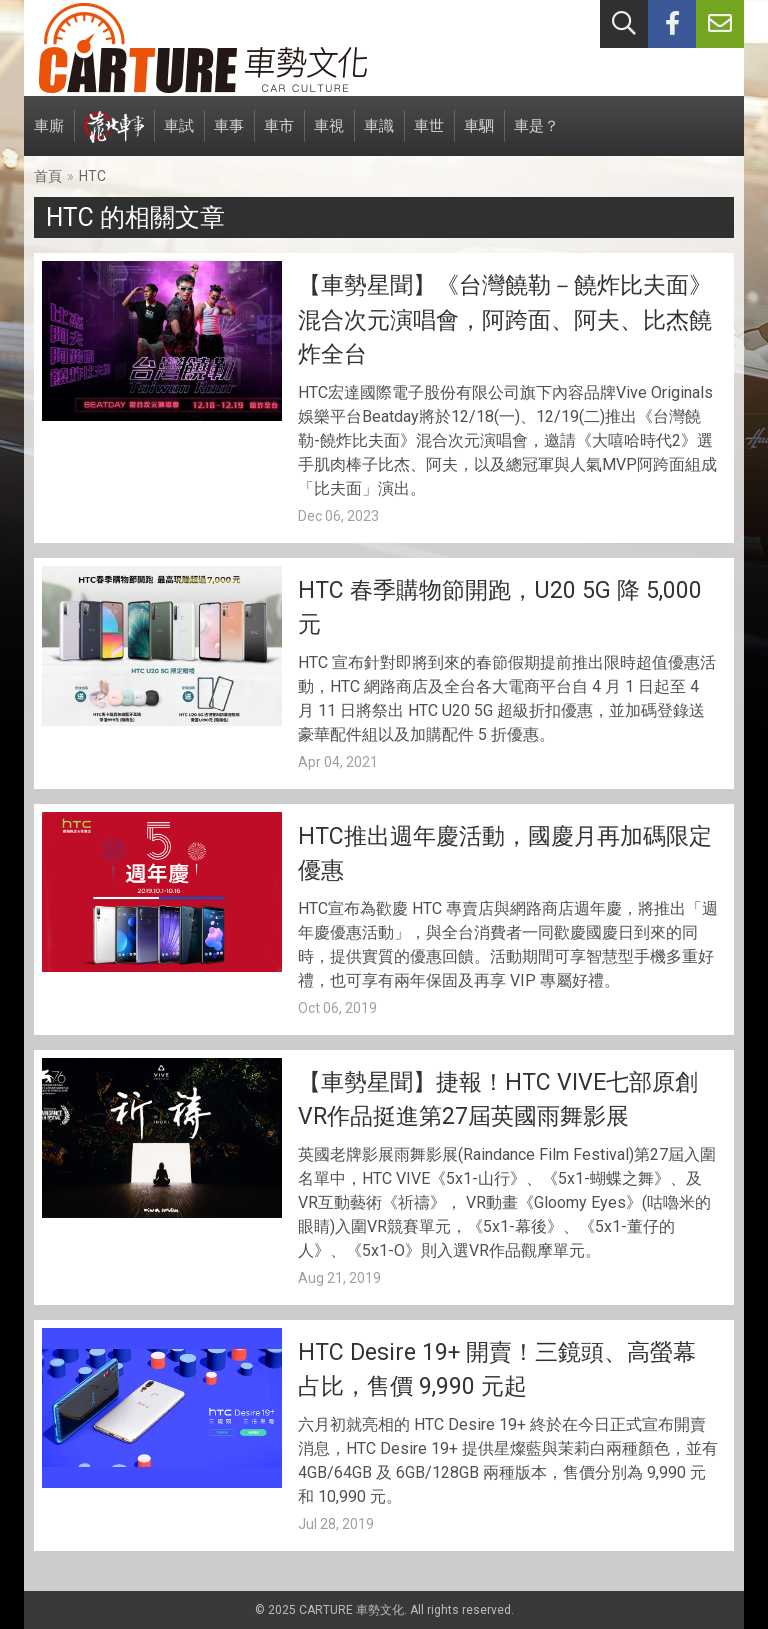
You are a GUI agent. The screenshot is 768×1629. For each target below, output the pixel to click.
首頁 (48, 176)
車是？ (536, 136)
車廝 (49, 136)
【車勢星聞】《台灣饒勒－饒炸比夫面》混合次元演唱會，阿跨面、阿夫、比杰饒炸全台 (505, 320)
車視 (329, 136)
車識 (379, 136)
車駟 (479, 136)
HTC (92, 176)
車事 (229, 136)
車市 (279, 136)
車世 (429, 136)
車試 (179, 136)
